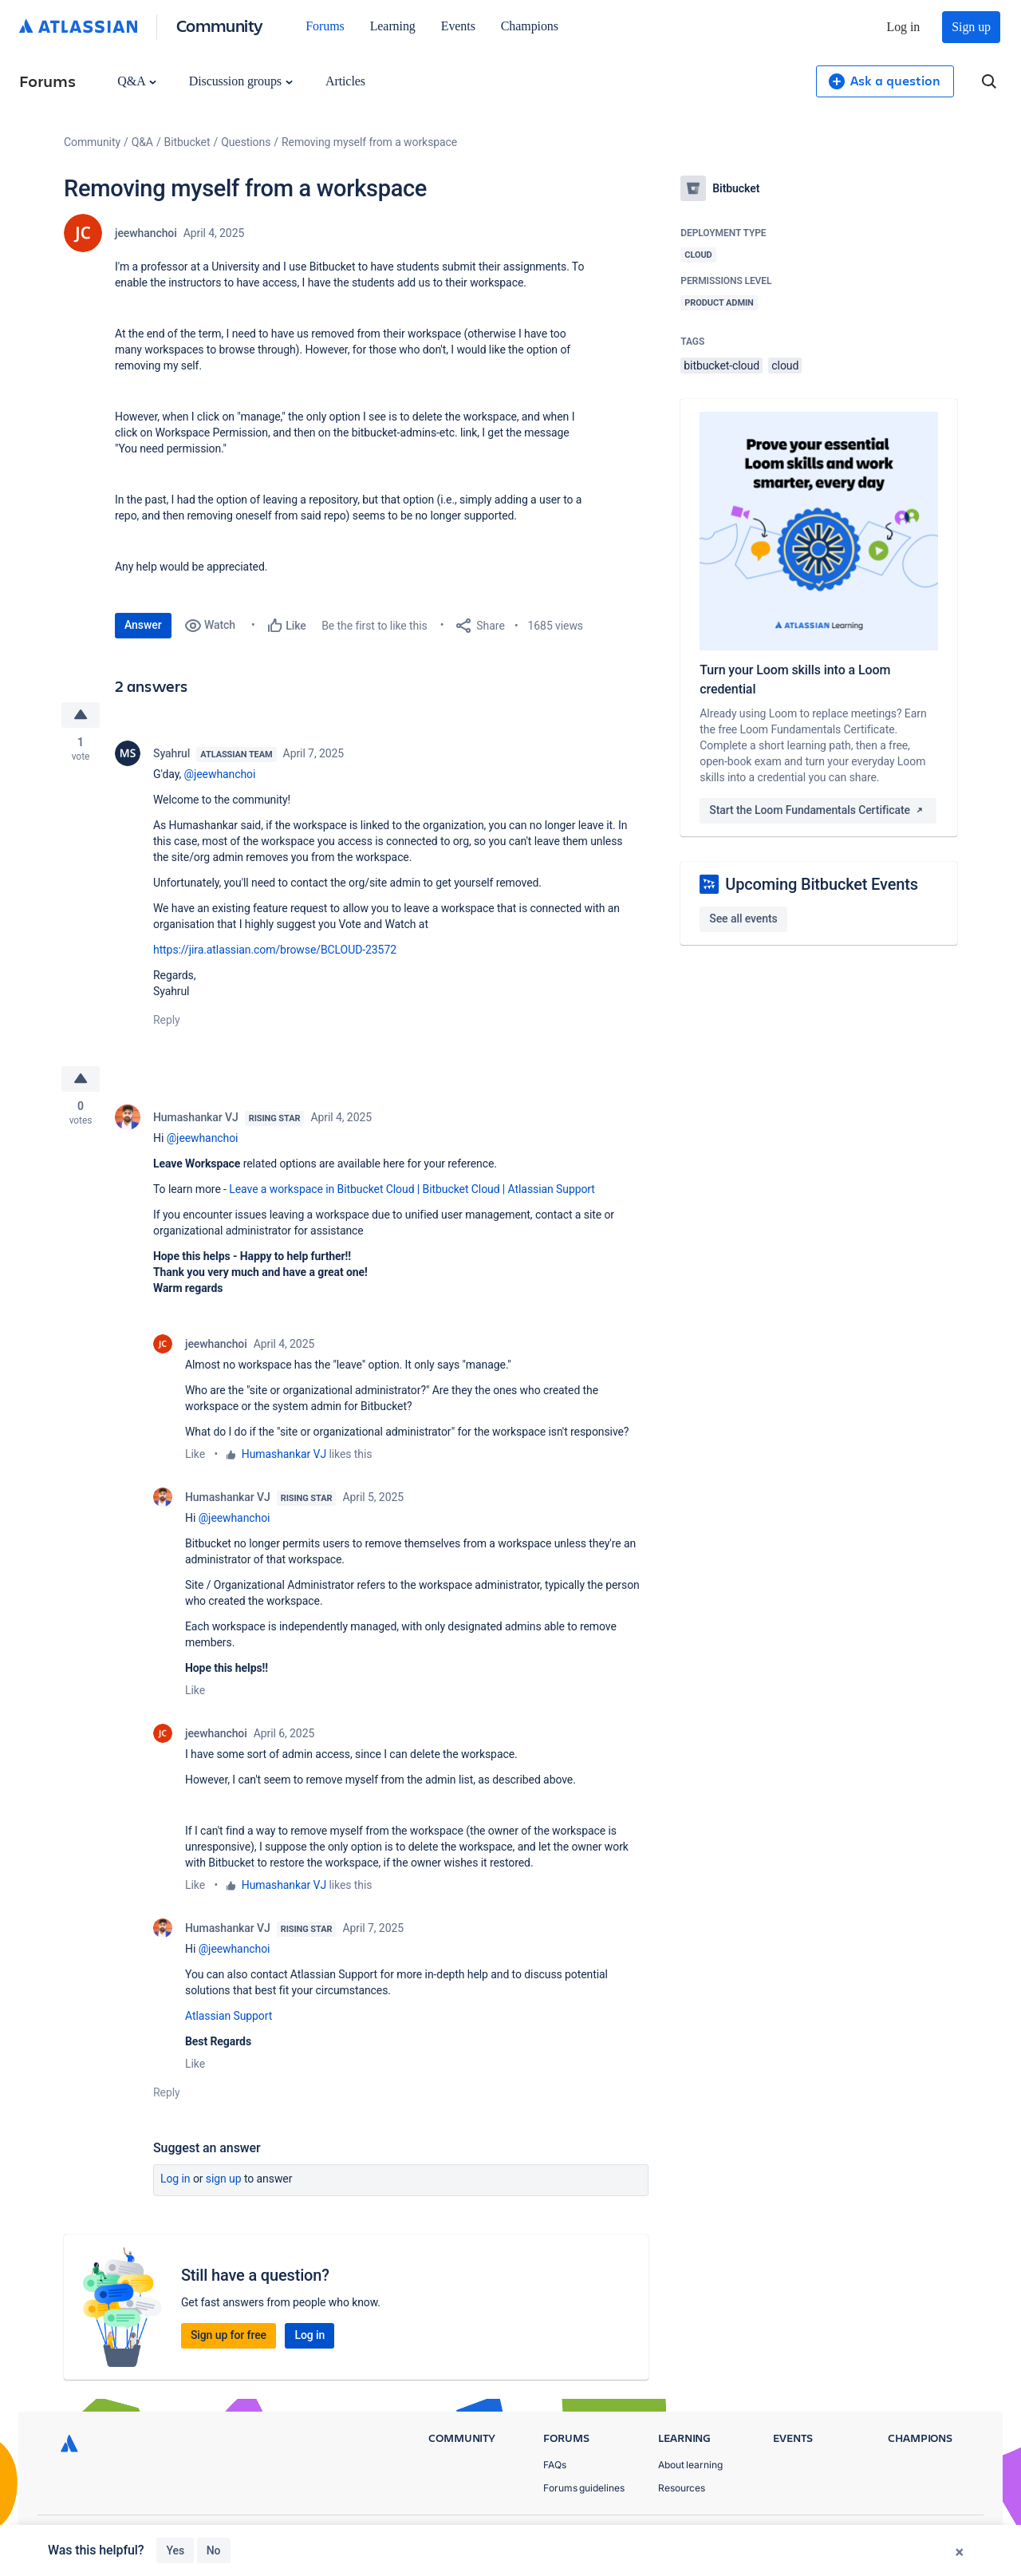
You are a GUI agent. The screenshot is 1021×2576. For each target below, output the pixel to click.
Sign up (971, 27)
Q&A (136, 81)
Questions (245, 142)
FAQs (554, 2465)
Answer (143, 624)
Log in (903, 27)
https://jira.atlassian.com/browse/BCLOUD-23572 (274, 949)
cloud (784, 365)
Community (219, 25)
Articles (345, 81)
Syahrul (171, 753)
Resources (681, 2489)
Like (195, 1454)
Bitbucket (187, 142)
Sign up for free (228, 2335)
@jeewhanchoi (220, 774)
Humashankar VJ (195, 1117)
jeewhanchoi (146, 233)
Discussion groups (241, 81)
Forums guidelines (584, 2489)
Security (945, 2536)
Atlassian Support (228, 2015)
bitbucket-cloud (721, 365)
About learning (690, 2465)
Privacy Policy (808, 2536)
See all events (743, 918)
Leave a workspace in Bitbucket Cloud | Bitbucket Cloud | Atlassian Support (412, 1189)
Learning (393, 26)
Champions (529, 26)
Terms (883, 2536)
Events (458, 26)
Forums (325, 26)
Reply (166, 1019)
